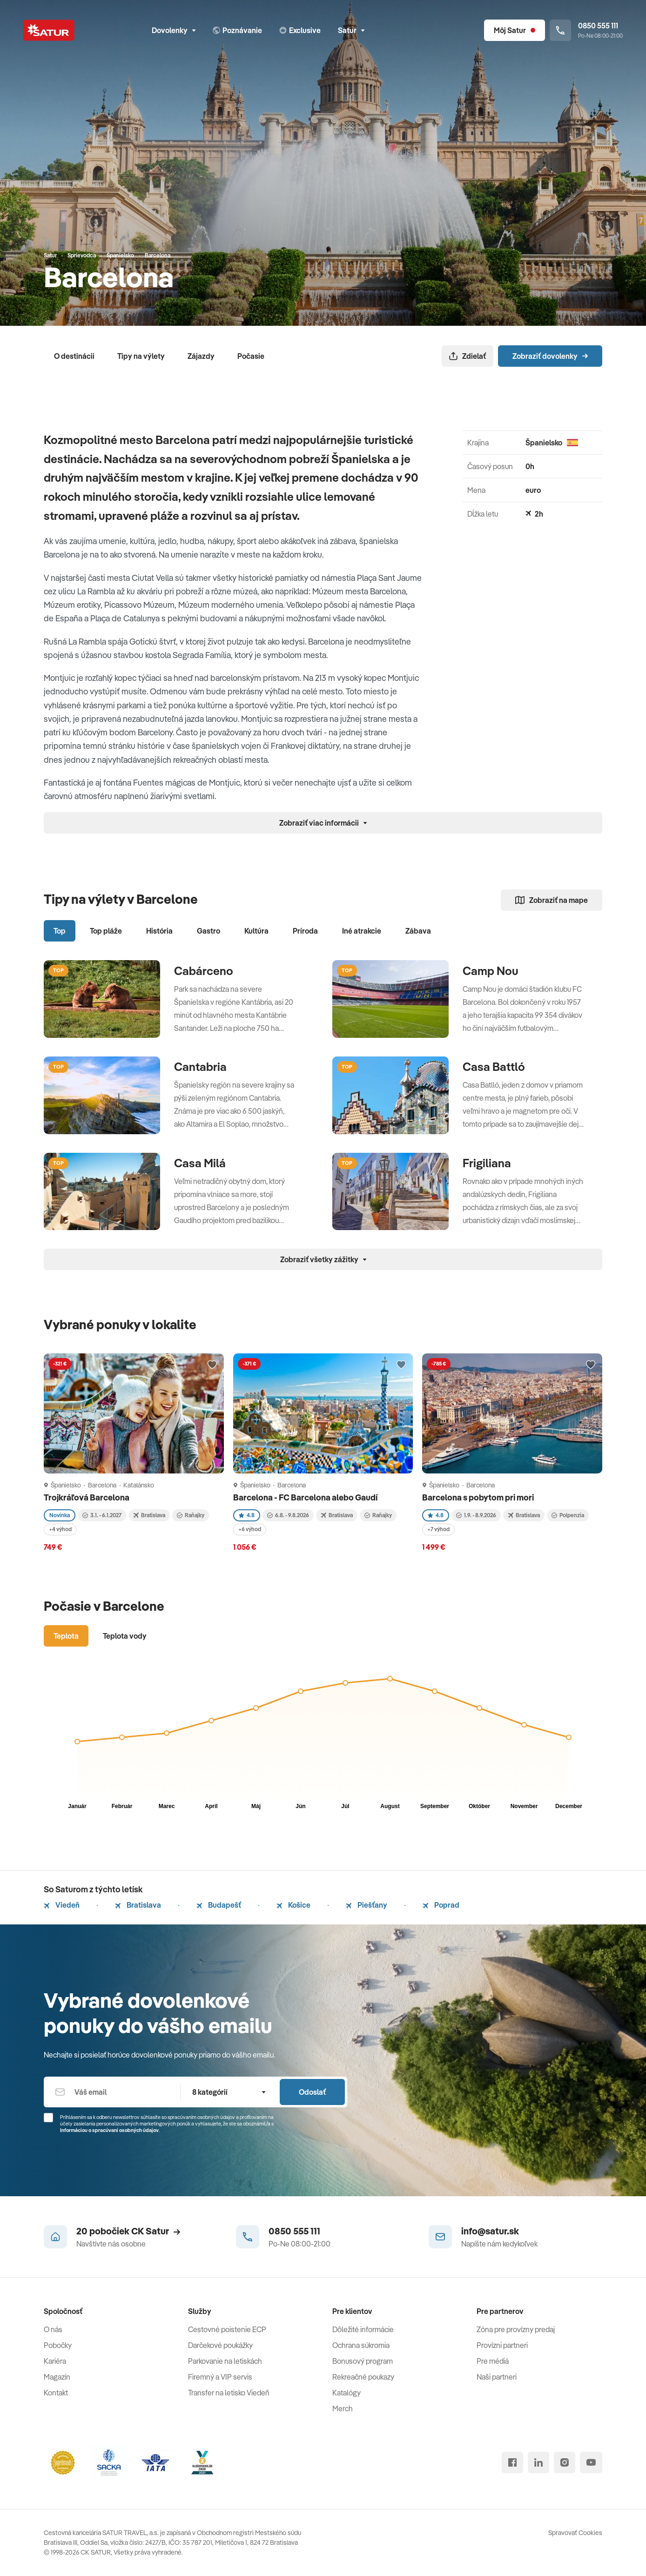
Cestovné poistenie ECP (227, 2329)
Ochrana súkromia (361, 2345)
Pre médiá (493, 2361)
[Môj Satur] (514, 30)
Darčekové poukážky (220, 2345)
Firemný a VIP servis (220, 2376)
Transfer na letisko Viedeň (228, 2392)
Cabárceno (203, 971)
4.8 (247, 1515)
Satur (351, 30)
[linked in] (538, 2462)
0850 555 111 (294, 2231)
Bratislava (138, 1905)
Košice (293, 1905)
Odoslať (312, 2092)
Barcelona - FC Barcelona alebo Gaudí (306, 1497)
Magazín (57, 2376)
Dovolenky (173, 30)
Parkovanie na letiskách (225, 2361)
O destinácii (74, 356)
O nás (53, 2329)
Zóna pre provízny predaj (516, 2329)
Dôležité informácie (363, 2329)
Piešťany (366, 1905)
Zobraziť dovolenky (550, 356)
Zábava (418, 930)
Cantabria (200, 1067)
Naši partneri (497, 2376)
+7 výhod (438, 1529)
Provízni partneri (502, 2345)
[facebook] (512, 2462)
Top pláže (106, 930)
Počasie (250, 356)
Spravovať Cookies (575, 2533)
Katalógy (346, 2392)
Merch (342, 2408)
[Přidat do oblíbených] (212, 1365)
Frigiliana (487, 1163)
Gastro (208, 930)
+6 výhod (249, 1529)
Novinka (59, 1515)
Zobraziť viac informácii (323, 822)
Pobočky (58, 2345)
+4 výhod (60, 1529)
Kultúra (256, 930)
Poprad (441, 1905)
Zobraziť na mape (551, 900)
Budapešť (218, 1905)
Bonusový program (362, 2361)
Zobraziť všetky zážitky (323, 1259)
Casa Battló (494, 1067)
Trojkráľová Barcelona (87, 1497)
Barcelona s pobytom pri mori (478, 1497)
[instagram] (564, 2462)
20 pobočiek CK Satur (128, 2231)
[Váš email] (112, 2092)
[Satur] (49, 30)
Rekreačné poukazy (363, 2376)
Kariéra (55, 2361)
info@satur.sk (490, 2231)
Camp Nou (490, 971)
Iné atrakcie (361, 930)
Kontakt (56, 2392)
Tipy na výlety (141, 356)
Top (60, 930)
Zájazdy (201, 356)
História (159, 930)
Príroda (305, 930)
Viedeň (62, 1905)
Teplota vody (125, 1636)
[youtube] (591, 2462)
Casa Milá (200, 1163)
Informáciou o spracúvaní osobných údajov (109, 2130)
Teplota (66, 1636)
